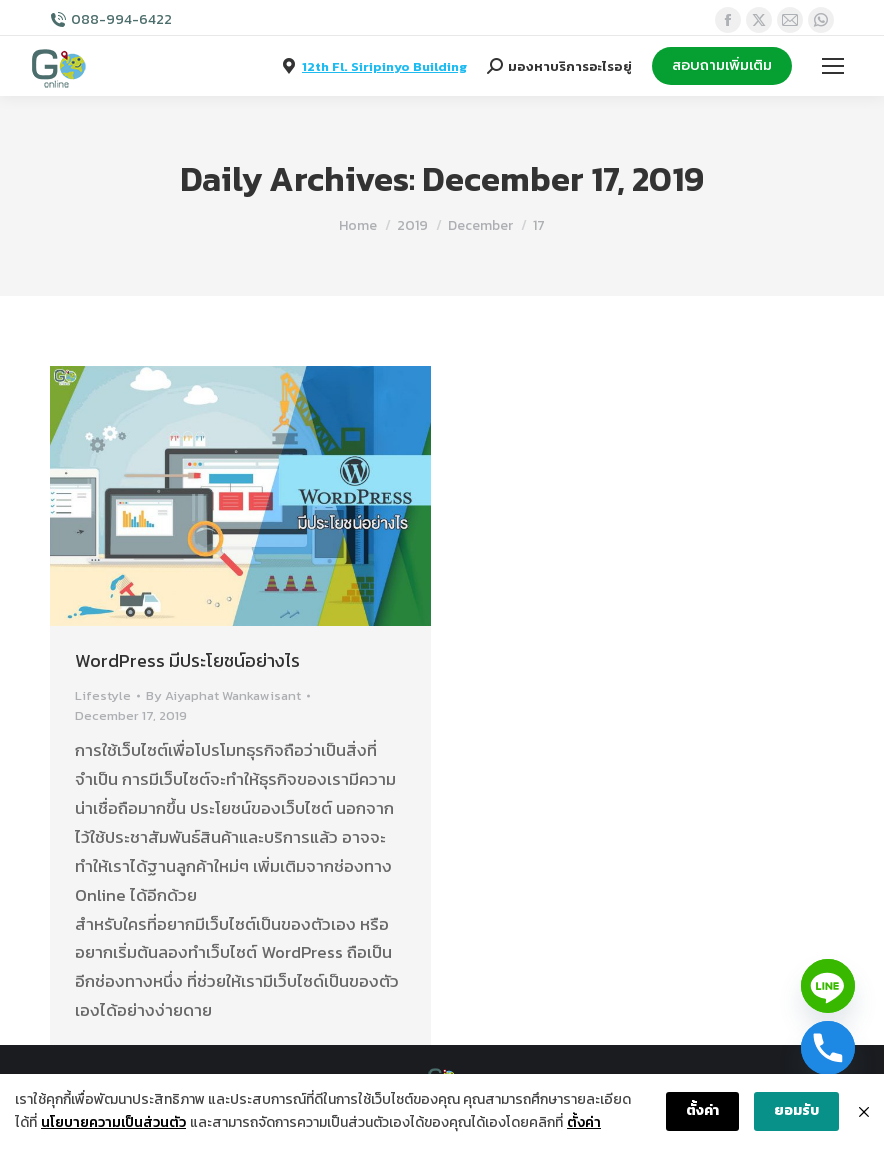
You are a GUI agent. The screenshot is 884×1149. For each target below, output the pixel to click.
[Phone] (828, 1048)
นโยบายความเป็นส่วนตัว (113, 1122)
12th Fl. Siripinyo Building (384, 66)
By (223, 695)
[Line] (828, 986)
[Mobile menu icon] (833, 66)
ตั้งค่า (584, 1122)
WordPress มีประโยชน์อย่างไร (187, 660)
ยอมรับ (796, 1110)
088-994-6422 (121, 20)
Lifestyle (103, 695)
